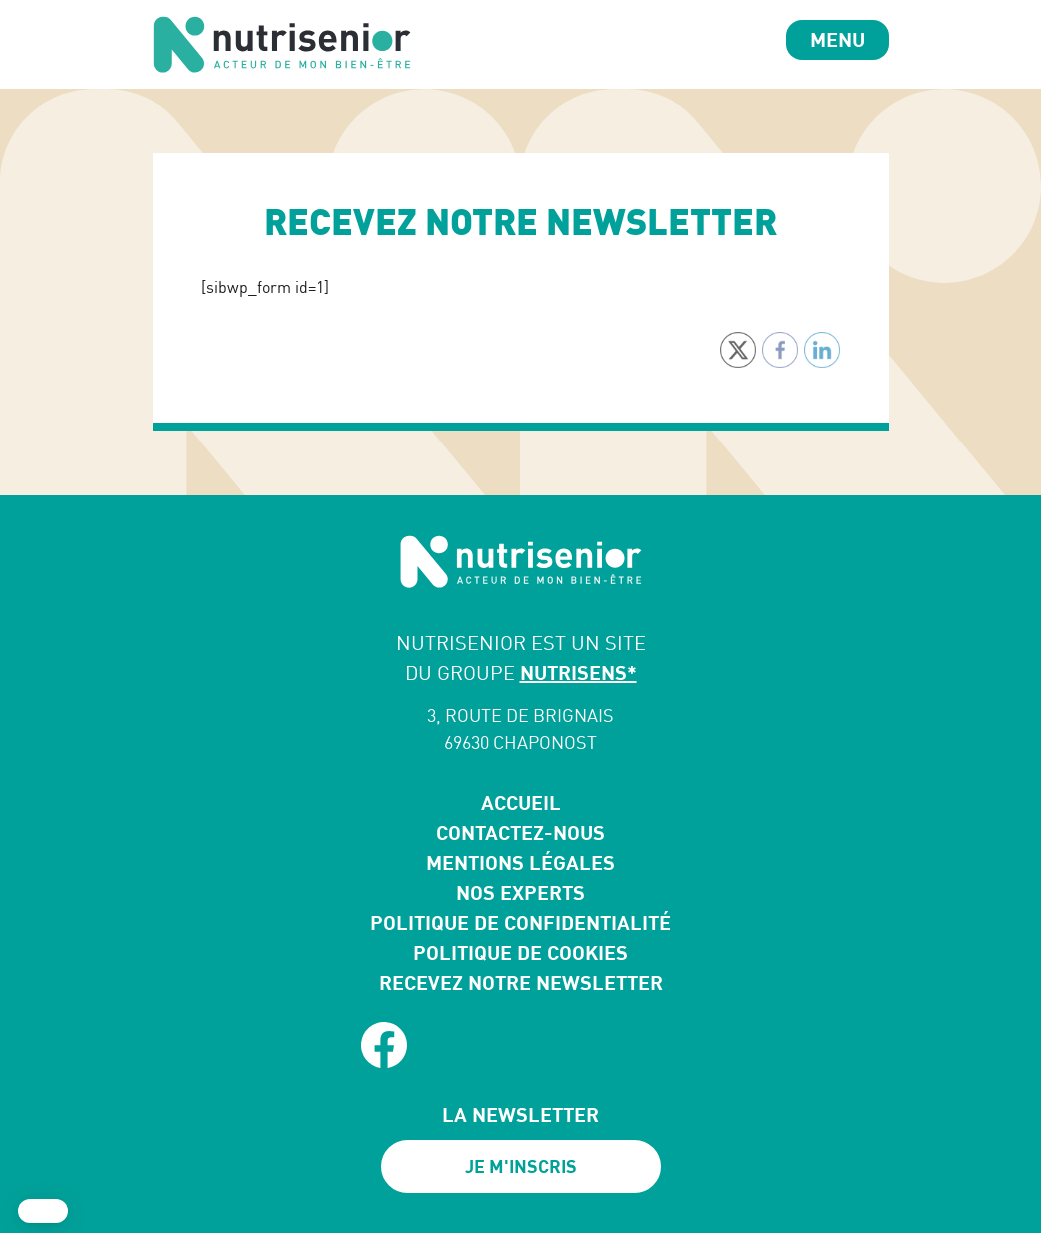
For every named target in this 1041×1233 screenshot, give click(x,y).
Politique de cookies (520, 952)
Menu (837, 39)
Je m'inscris (521, 1166)
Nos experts (520, 892)
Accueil (521, 802)
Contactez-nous (520, 832)
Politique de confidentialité (520, 922)
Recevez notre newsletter (521, 982)
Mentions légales (520, 862)
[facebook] (384, 1045)
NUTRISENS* (578, 672)
